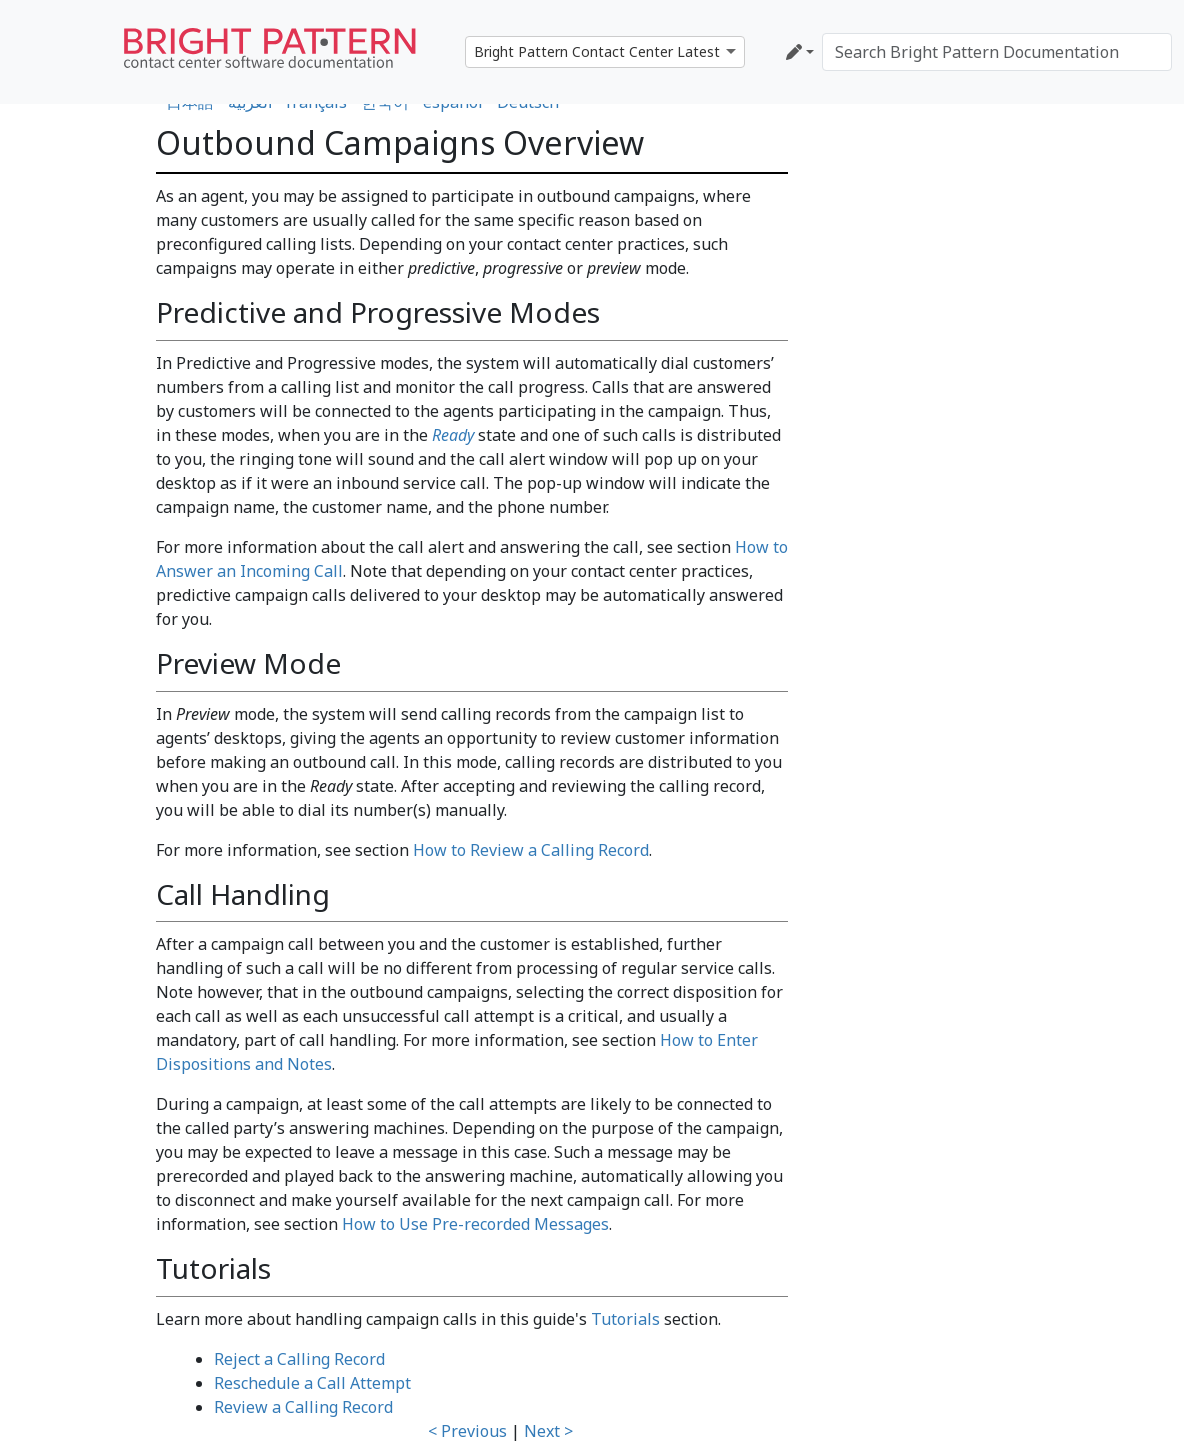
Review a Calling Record (303, 1407)
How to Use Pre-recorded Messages (475, 1224)
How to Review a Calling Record (531, 850)
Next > (548, 1431)
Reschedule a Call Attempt (312, 1383)
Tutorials (625, 1319)
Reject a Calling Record (299, 1359)
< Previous (467, 1431)
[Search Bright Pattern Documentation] (997, 52)
